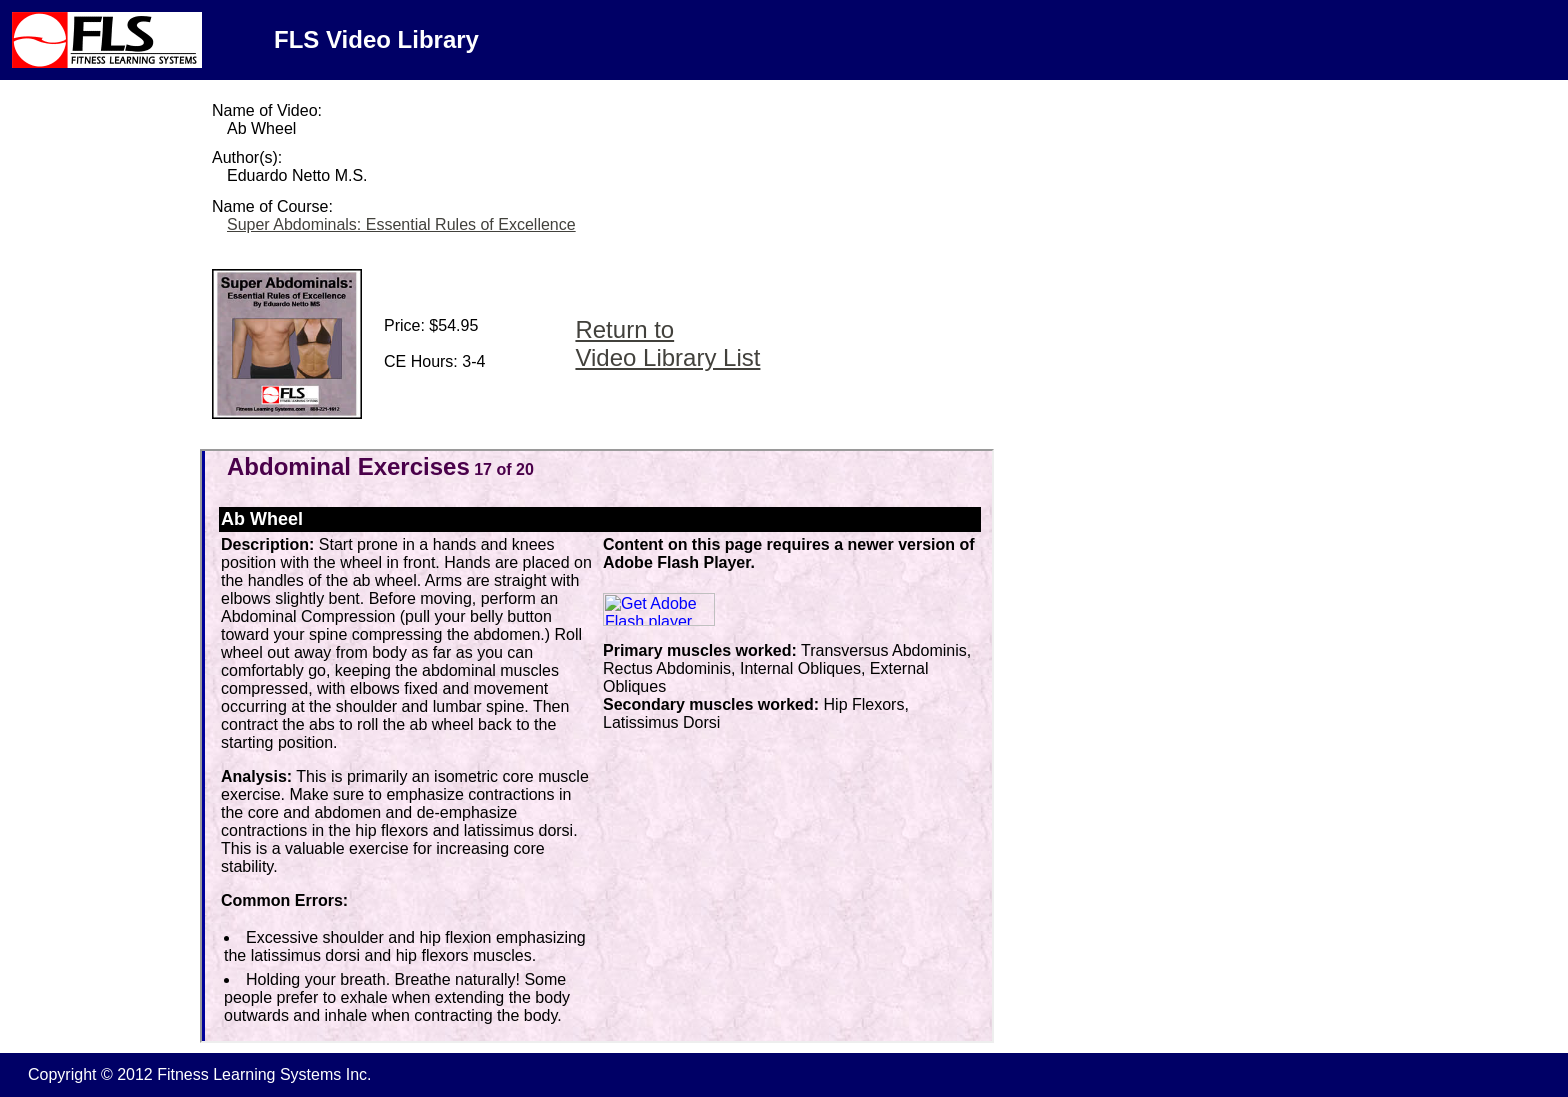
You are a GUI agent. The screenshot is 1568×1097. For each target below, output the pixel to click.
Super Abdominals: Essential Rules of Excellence (401, 224)
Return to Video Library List (667, 343)
